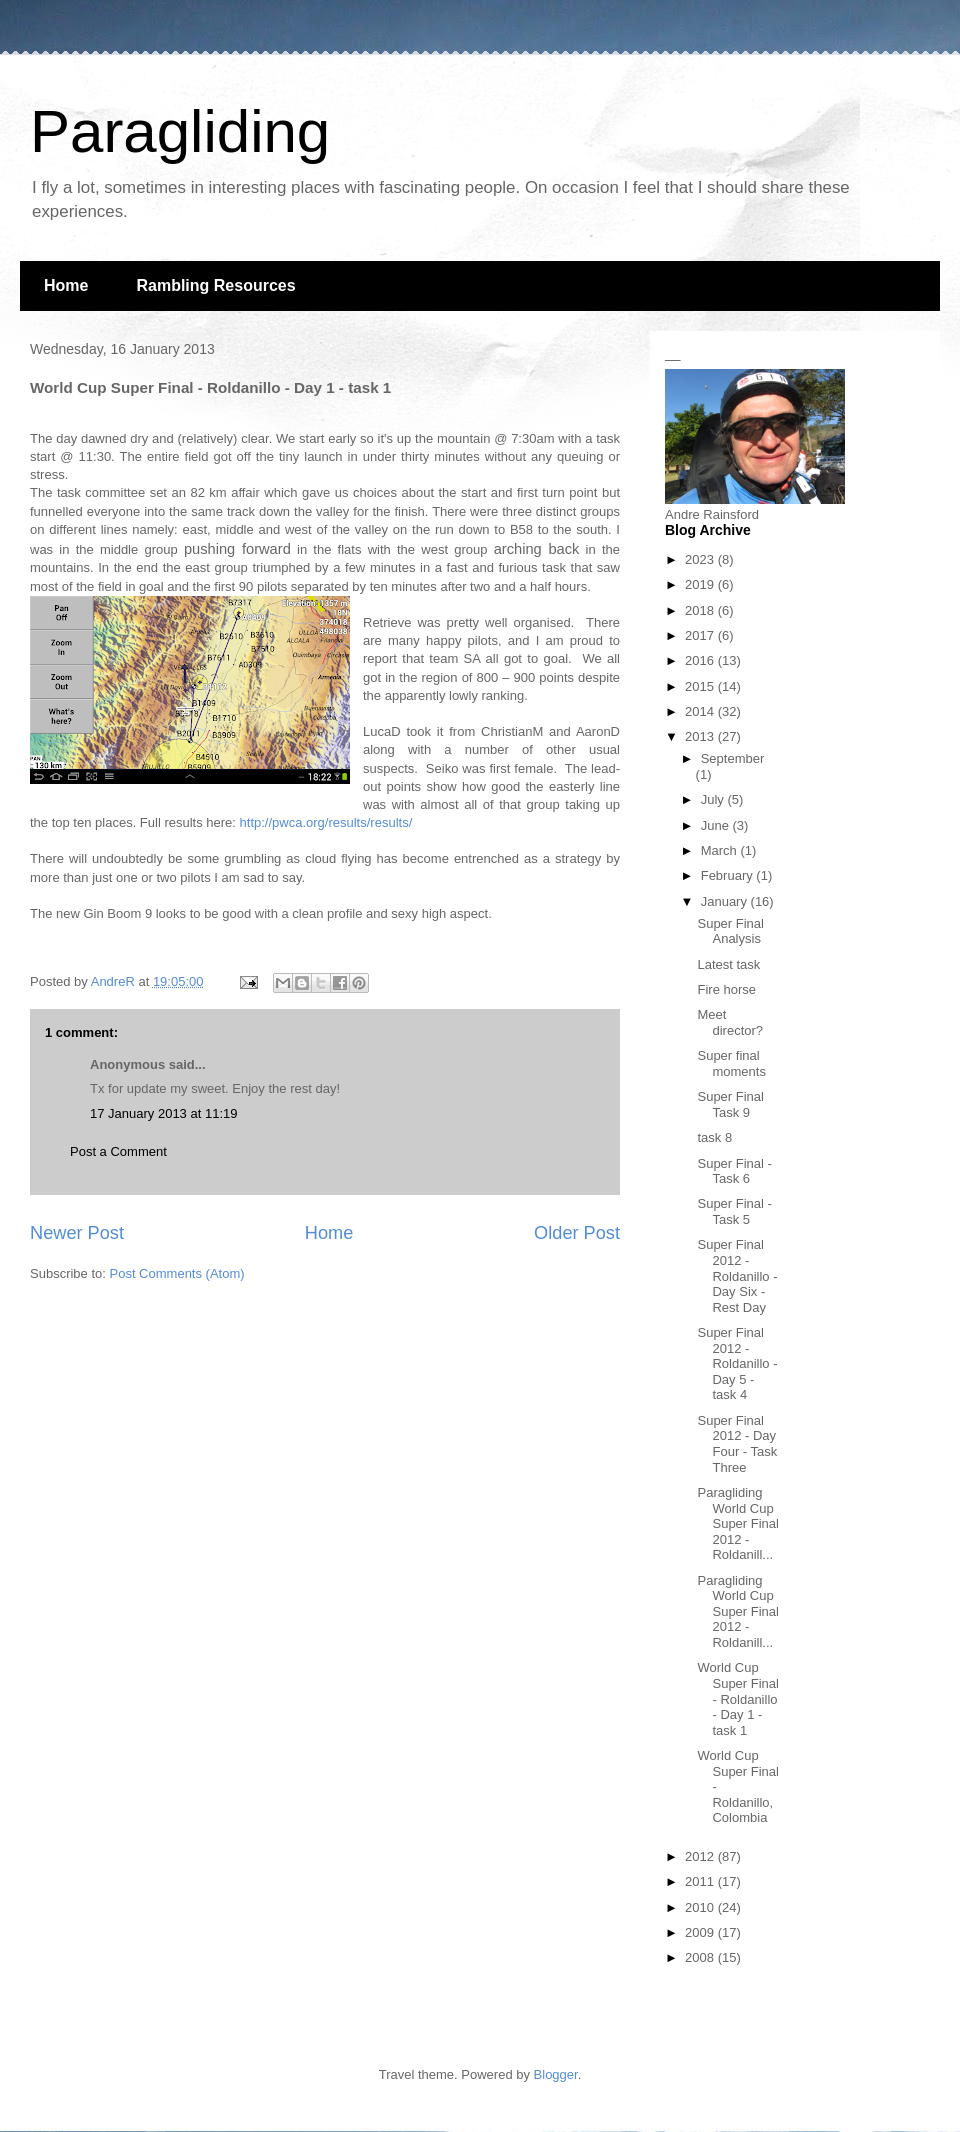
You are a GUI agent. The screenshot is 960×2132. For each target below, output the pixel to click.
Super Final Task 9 (730, 1104)
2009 (701, 1932)
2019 (701, 584)
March (721, 850)
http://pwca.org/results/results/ (326, 822)
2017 (701, 635)
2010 (701, 1907)
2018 (701, 610)
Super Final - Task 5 (734, 1211)
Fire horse (726, 989)
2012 (701, 1856)
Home (66, 285)
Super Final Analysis (730, 931)
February (729, 875)
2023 (701, 559)
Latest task (728, 964)
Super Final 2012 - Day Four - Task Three (737, 1444)
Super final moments (731, 1063)
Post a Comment (118, 1151)
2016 (701, 660)
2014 (701, 711)
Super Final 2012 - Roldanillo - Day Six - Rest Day (737, 1275)
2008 (701, 1957)
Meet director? (730, 1022)
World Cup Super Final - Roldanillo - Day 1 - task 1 (737, 1698)
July (714, 799)
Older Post (577, 1233)
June (717, 825)
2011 (701, 1881)
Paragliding (180, 131)
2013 (701, 736)
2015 (701, 686)
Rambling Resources (215, 285)
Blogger (556, 2074)
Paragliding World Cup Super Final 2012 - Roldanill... (737, 1523)
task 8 (714, 1137)
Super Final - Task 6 (734, 1171)
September (733, 758)
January (726, 901)
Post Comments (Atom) (177, 1273)
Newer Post (77, 1233)
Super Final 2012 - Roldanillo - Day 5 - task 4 (737, 1363)
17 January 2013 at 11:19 (163, 1113)
